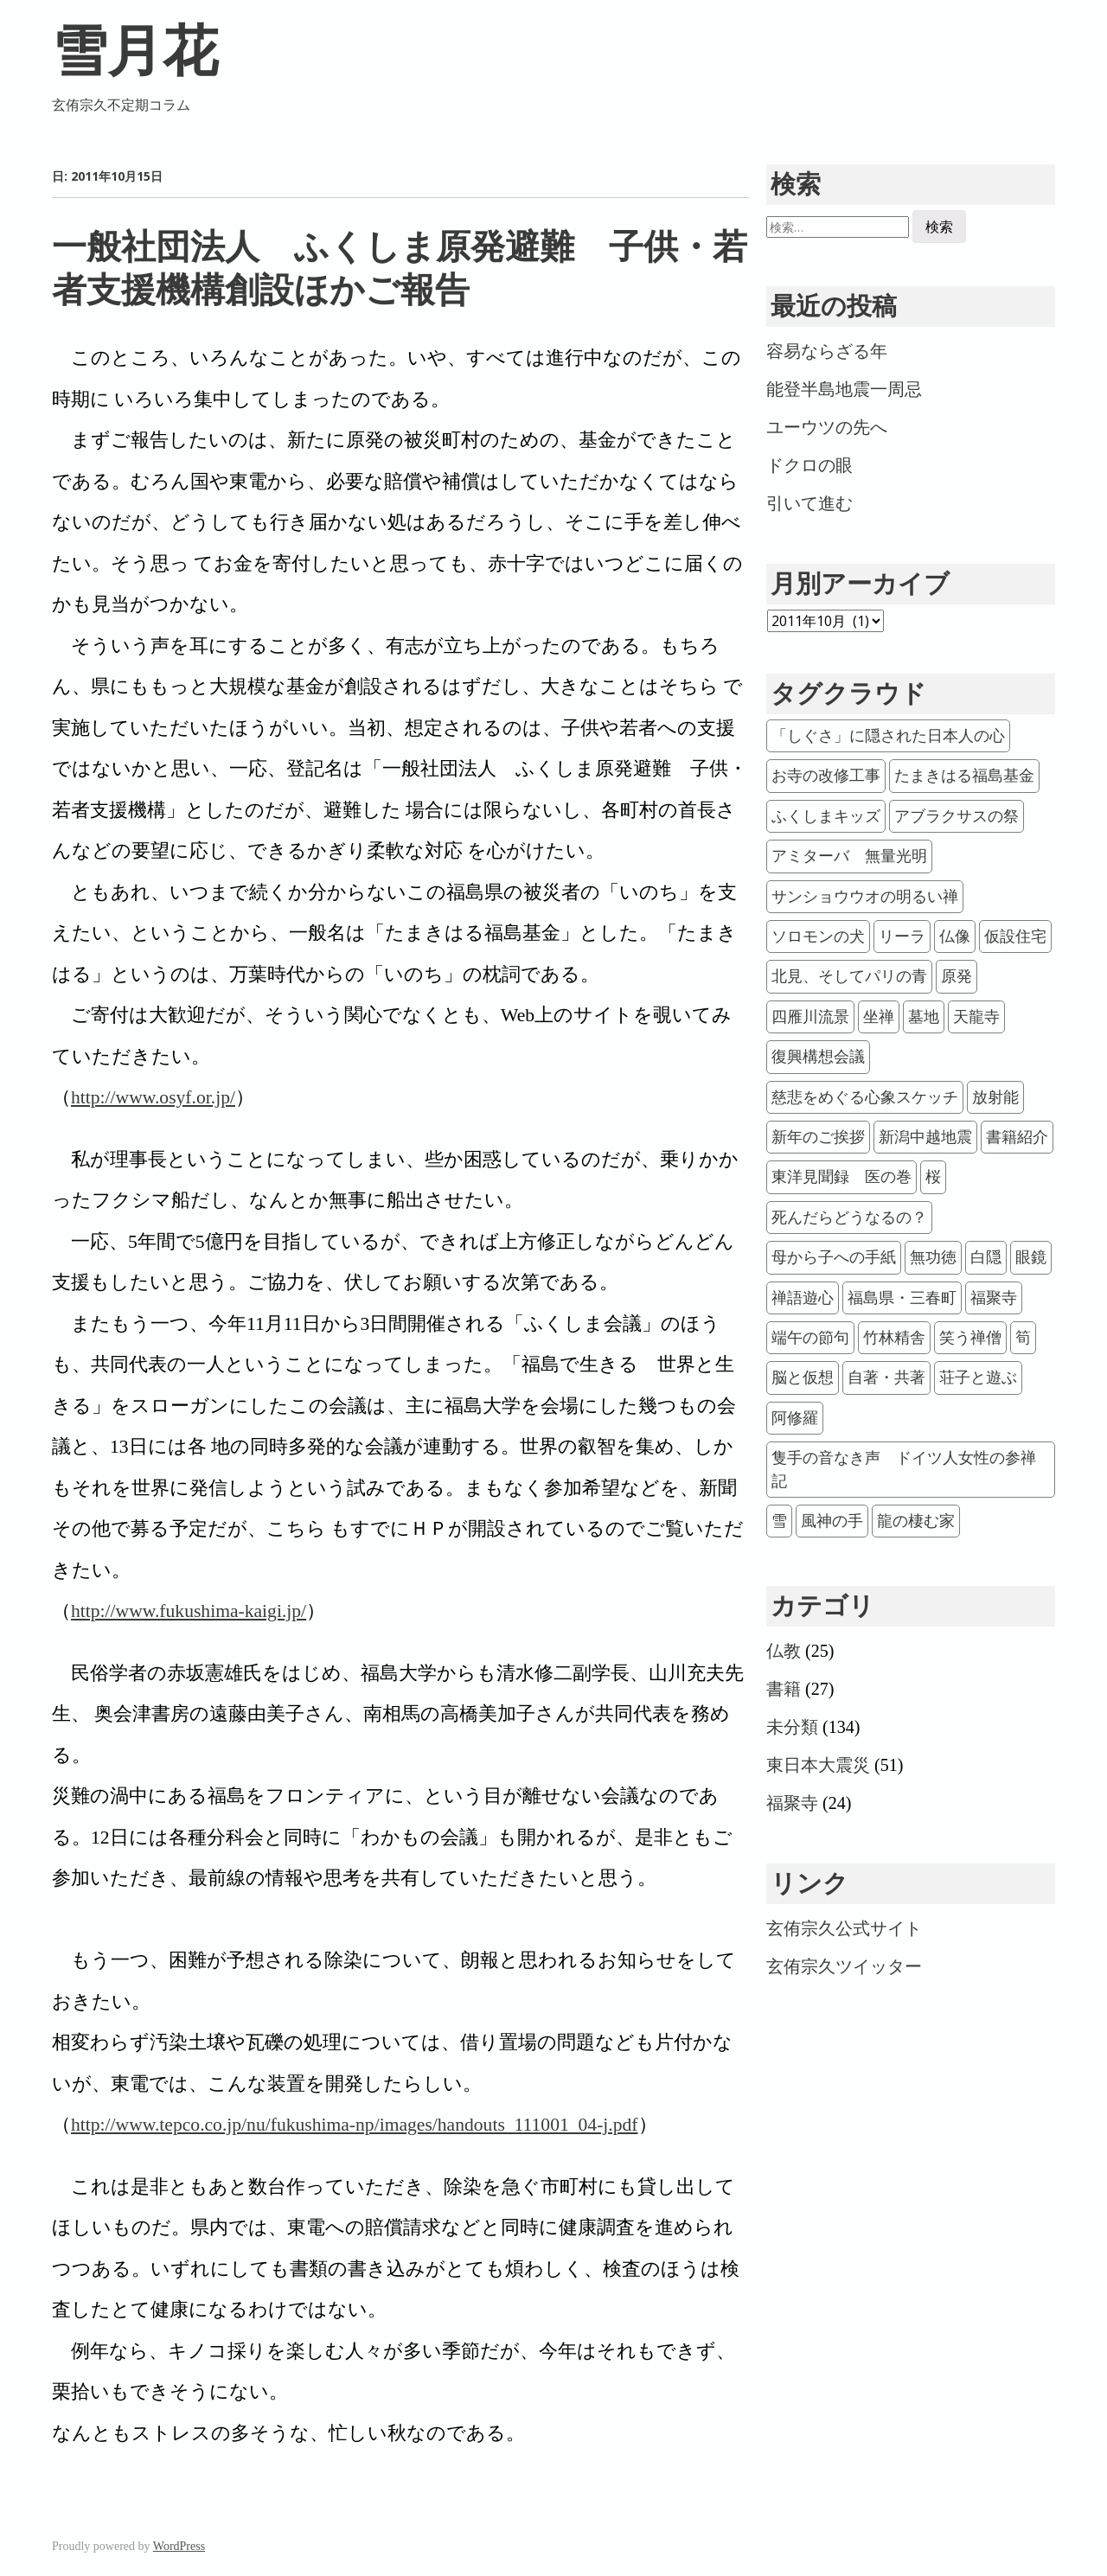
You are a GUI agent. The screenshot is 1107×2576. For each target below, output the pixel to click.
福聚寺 (792, 1802)
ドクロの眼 (809, 465)
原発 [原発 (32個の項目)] (956, 976)
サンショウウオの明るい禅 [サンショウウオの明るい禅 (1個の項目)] (864, 896)
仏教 (783, 1650)
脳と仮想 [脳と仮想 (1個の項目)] (802, 1377)
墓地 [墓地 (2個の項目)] (923, 1017)
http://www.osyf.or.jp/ (153, 1097)
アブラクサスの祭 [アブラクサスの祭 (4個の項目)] (956, 816)
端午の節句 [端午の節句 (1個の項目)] (810, 1337)
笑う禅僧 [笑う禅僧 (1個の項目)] (970, 1337)
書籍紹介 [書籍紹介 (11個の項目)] (1017, 1137)
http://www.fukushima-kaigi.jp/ (188, 1611)
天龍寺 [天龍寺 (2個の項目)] (976, 1017)
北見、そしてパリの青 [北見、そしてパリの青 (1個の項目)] (849, 976)
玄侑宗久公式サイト (844, 1928)
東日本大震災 (818, 1764)
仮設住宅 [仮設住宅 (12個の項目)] (1015, 936)
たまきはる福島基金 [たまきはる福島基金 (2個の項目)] (964, 775)
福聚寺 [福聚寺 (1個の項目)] (993, 1298)
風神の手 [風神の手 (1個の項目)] (832, 1521)
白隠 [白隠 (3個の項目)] (985, 1257)
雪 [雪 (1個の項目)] (779, 1521)
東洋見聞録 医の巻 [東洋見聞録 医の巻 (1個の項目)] (841, 1177)
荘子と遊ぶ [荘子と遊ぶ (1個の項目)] (978, 1377)
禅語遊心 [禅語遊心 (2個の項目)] (802, 1298)
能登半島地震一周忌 (844, 389)
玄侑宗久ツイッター (844, 1966)
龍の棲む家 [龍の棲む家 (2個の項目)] (916, 1521)
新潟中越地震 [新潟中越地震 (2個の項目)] (925, 1137)
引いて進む (809, 503)
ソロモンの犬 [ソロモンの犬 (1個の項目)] (818, 936)
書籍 (783, 1688)
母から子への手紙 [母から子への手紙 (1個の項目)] (833, 1257)
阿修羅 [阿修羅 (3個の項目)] (794, 1418)
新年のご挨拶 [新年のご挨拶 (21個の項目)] (818, 1137)
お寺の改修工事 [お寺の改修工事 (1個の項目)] (825, 775)
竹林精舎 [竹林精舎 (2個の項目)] (894, 1337)
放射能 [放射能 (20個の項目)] (995, 1097)
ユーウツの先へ (826, 427)
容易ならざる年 (826, 351)
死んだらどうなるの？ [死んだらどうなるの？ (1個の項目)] (849, 1217)
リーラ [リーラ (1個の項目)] (902, 936)
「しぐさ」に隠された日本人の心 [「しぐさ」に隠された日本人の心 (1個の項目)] (888, 736)
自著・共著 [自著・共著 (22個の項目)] (886, 1377)
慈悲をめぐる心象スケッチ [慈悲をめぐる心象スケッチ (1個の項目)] (864, 1097)
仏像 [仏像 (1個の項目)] (954, 936)
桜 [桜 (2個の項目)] (933, 1177)
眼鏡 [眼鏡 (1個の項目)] (1030, 1257)
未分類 (792, 1726)
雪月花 (135, 51)
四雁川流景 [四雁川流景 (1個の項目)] (810, 1017)
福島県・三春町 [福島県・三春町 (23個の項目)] (902, 1298)
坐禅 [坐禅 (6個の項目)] (878, 1017)
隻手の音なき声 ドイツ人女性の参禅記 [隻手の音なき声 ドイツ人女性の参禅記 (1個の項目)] (903, 1469)
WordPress (179, 2546)
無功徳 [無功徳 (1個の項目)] (933, 1257)
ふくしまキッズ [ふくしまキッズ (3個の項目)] (825, 816)
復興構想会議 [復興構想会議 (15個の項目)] (818, 1056)
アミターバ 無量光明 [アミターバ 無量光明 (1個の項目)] (849, 856)
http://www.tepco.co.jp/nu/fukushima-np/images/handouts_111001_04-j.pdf (354, 2124)
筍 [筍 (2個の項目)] (1023, 1337)
